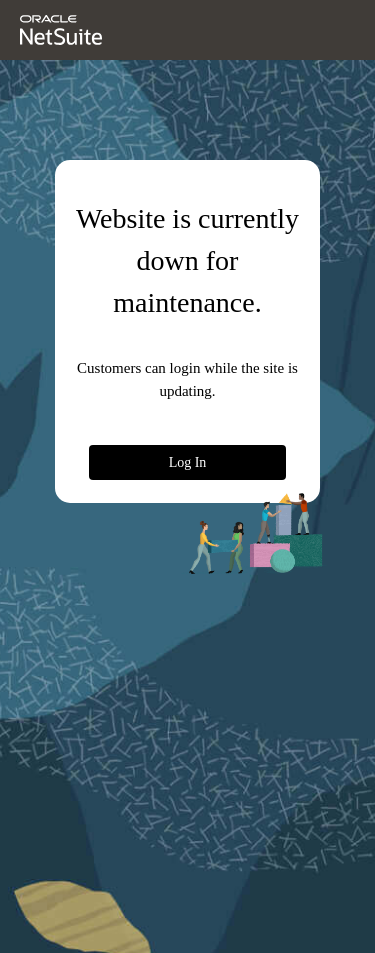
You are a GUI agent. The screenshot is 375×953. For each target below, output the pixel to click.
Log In (228, 460)
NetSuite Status (80, 935)
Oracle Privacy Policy (172, 898)
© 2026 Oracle (62, 898)
